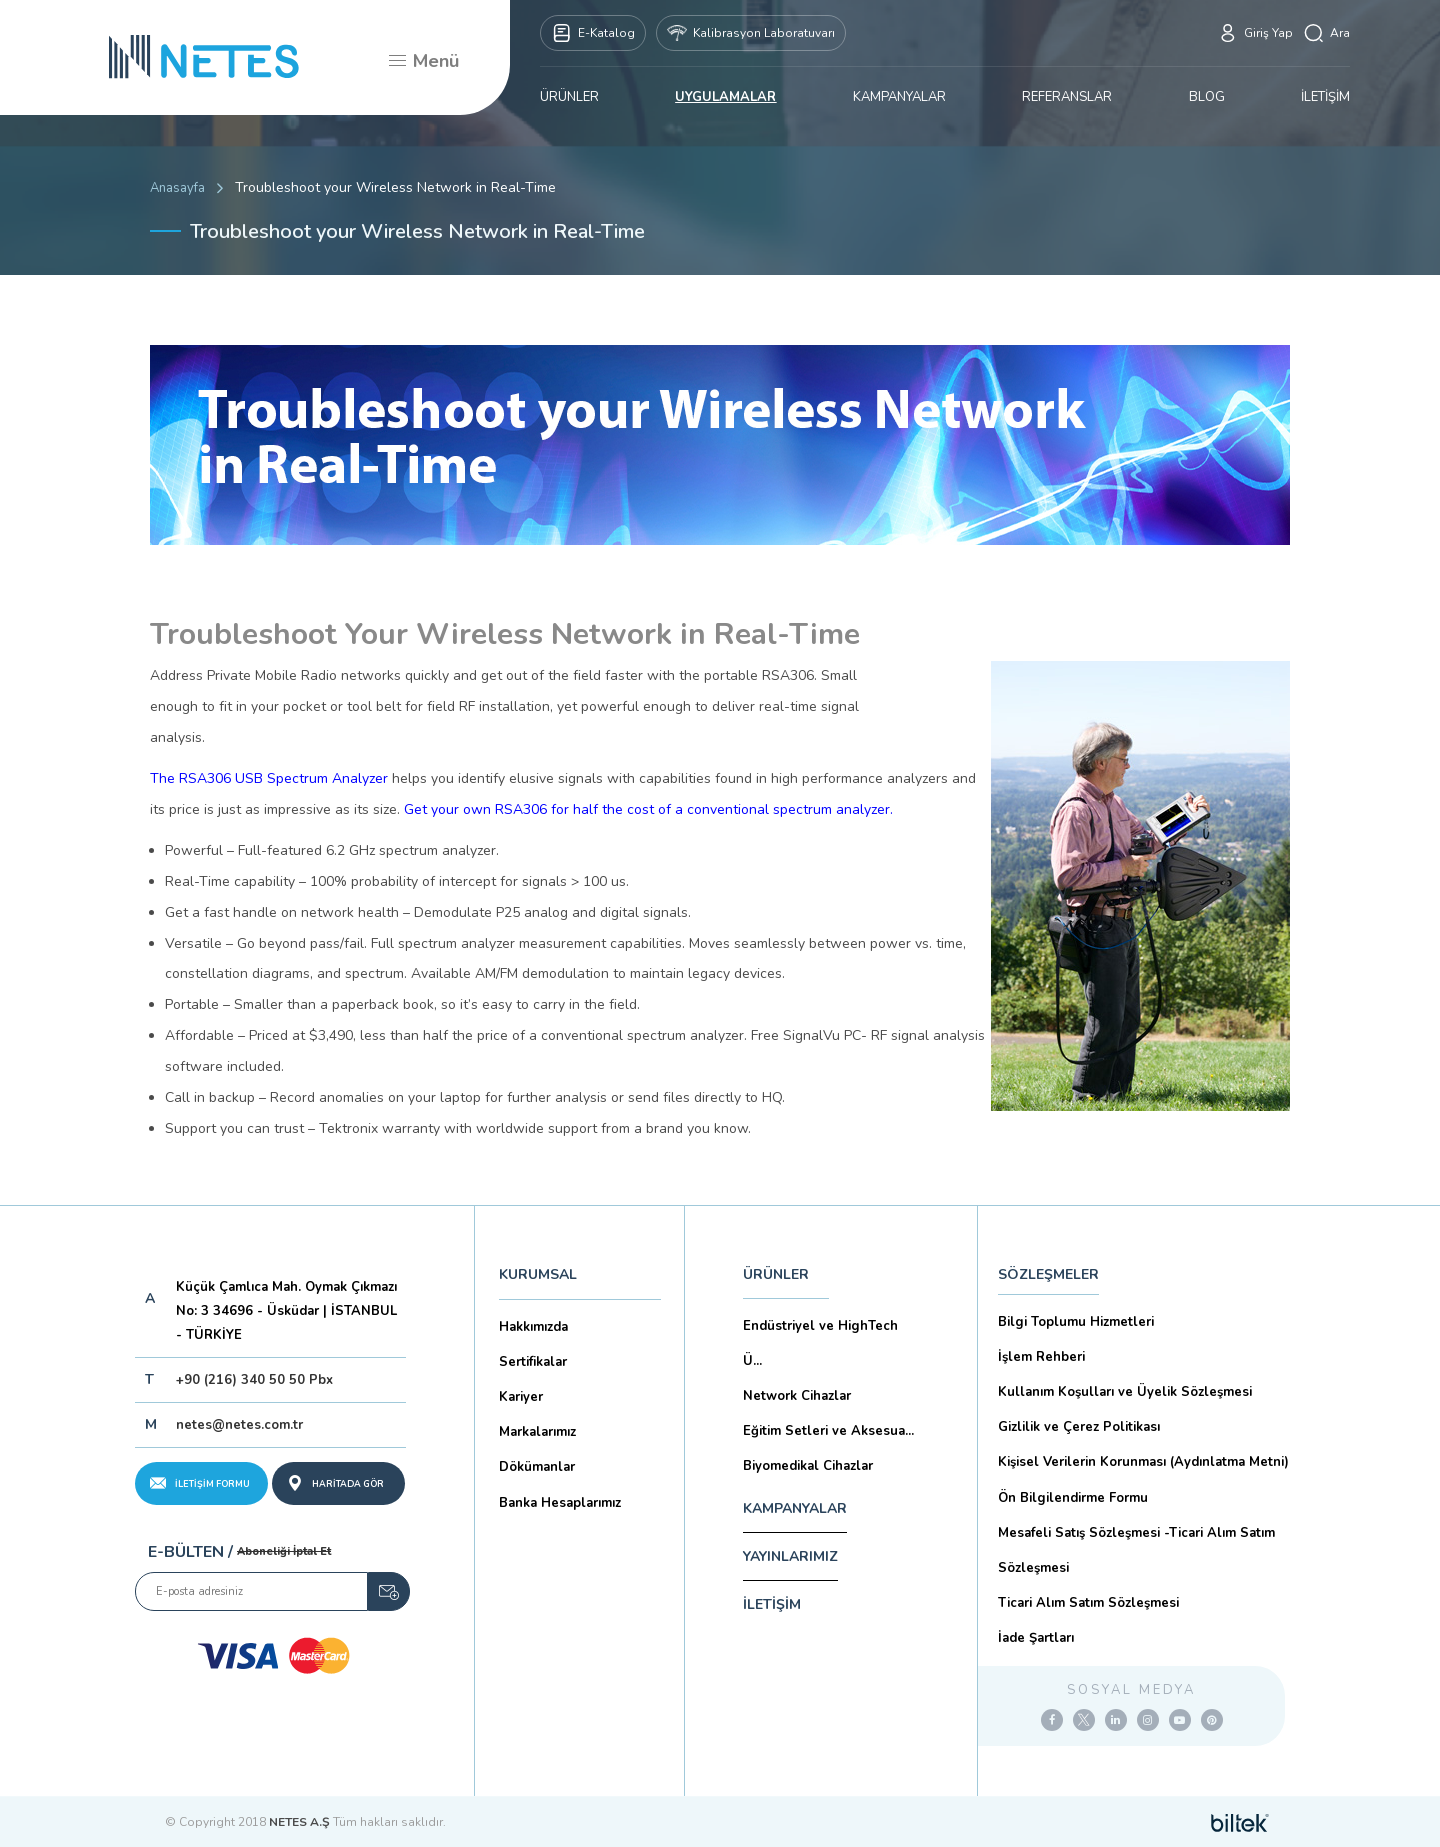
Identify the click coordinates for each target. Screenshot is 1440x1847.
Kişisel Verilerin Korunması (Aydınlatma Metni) (1143, 1462)
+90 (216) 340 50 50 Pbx (254, 1380)
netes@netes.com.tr (239, 1425)
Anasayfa (177, 188)
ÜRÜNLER (569, 97)
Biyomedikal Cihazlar (808, 1466)
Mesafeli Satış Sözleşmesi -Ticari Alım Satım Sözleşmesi (1136, 1550)
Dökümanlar (537, 1467)
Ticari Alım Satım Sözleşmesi (1088, 1603)
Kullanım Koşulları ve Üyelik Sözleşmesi (1125, 1392)
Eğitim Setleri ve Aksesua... (828, 1431)
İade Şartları (1036, 1638)
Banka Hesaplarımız (560, 1503)
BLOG (1207, 97)
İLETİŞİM (1325, 97)
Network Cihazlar (797, 1396)
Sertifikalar (533, 1362)
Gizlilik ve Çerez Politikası (1079, 1427)
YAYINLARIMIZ (790, 1556)
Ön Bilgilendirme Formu (1073, 1498)
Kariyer (521, 1397)
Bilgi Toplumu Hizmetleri (1076, 1322)
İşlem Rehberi (1041, 1357)
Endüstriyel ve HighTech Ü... (820, 1343)
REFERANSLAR (1067, 97)
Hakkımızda (533, 1327)
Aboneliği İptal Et (284, 1551)
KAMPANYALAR (899, 97)
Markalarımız (537, 1432)
